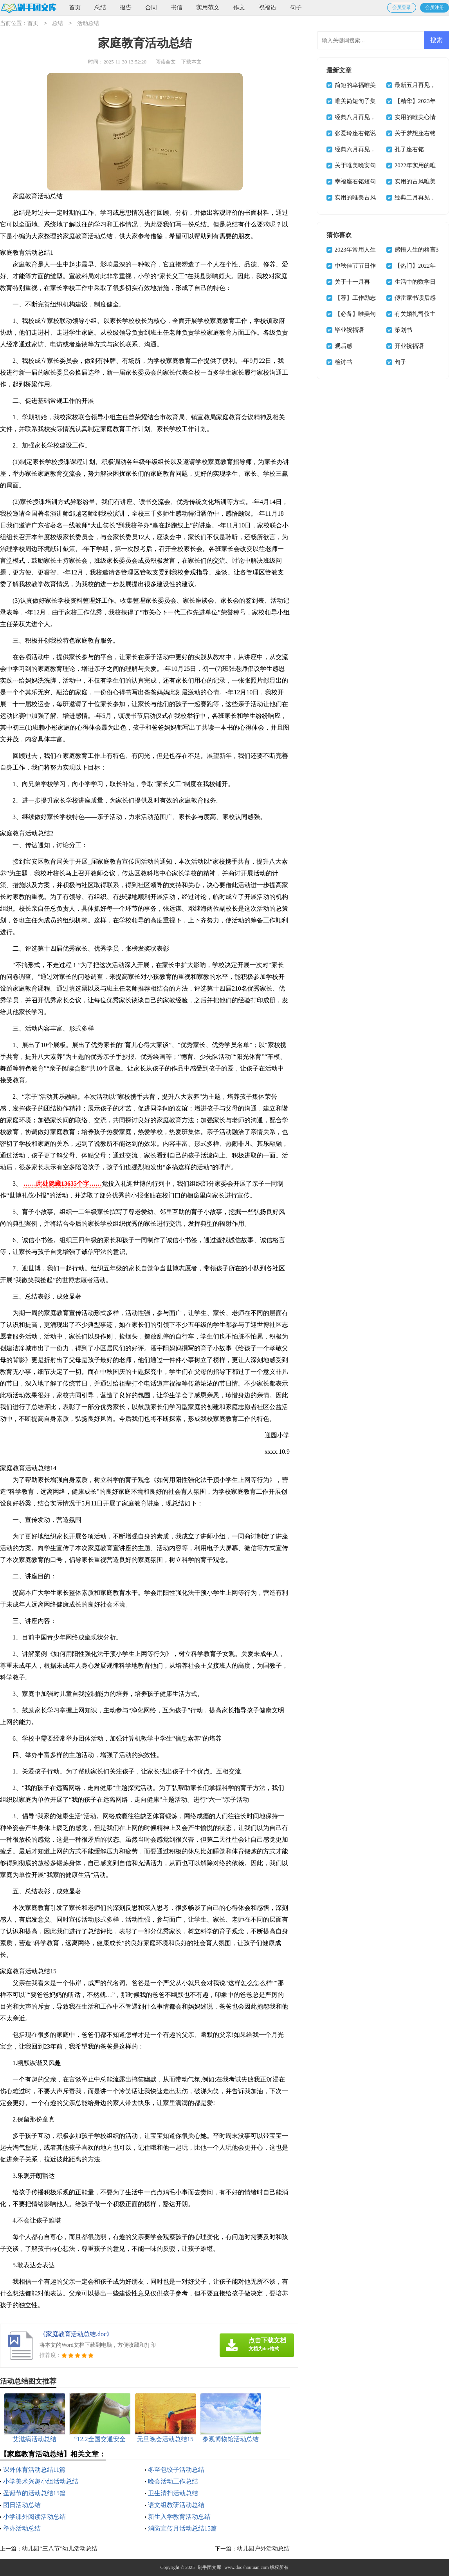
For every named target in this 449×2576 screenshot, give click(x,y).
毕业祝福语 (349, 330)
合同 (151, 7)
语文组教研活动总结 (176, 2505)
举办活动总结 (22, 2528)
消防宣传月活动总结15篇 (182, 2528)
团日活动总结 (22, 2505)
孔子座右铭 (409, 149)
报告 (126, 7)
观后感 (343, 346)
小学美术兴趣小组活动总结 (40, 2481)
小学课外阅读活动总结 (34, 2516)
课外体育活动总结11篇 (34, 2469)
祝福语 (267, 7)
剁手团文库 (209, 2567)
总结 (100, 7)
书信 (176, 7)
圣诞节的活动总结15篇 (34, 2493)
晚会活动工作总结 (173, 2481)
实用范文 (208, 7)
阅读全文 (165, 62)
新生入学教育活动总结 (179, 2516)
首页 (75, 7)
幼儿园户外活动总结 (263, 2548)
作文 (239, 7)
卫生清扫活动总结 (173, 2493)
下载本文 (191, 62)
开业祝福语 (409, 346)
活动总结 (88, 24)
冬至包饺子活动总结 (176, 2469)
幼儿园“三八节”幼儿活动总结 (59, 2548)
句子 (296, 7)
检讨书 (343, 362)
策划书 (403, 330)
